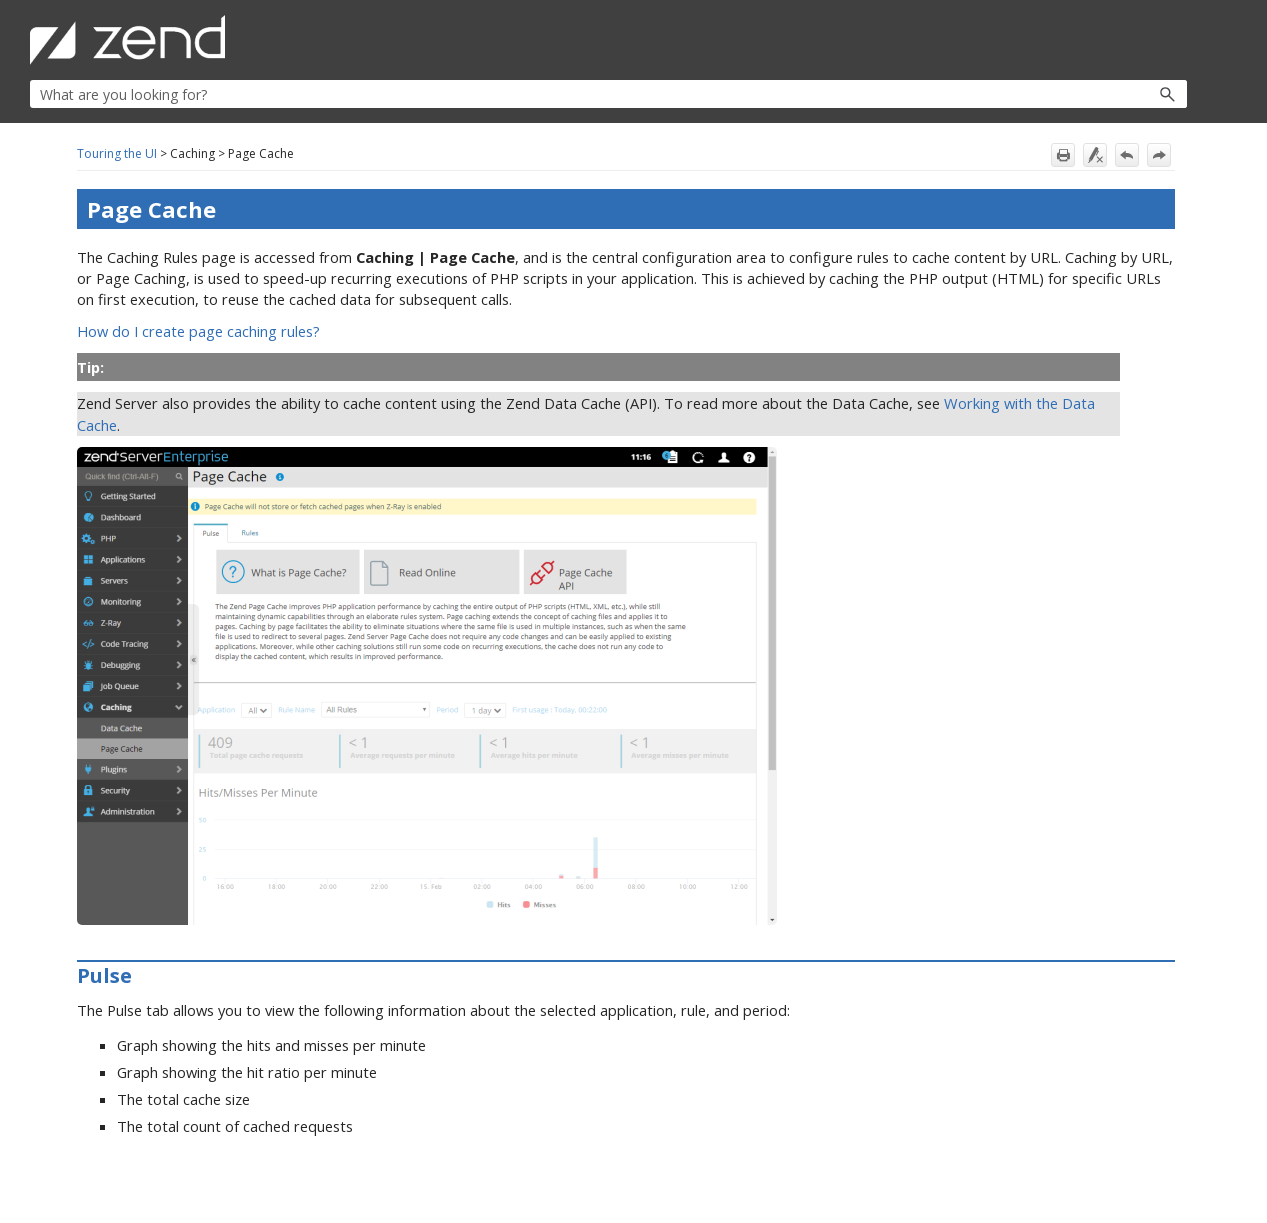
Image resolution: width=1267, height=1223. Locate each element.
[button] (1124, 94)
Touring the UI (117, 153)
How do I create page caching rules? (198, 331)
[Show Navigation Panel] (1176, 40)
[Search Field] (608, 94)
